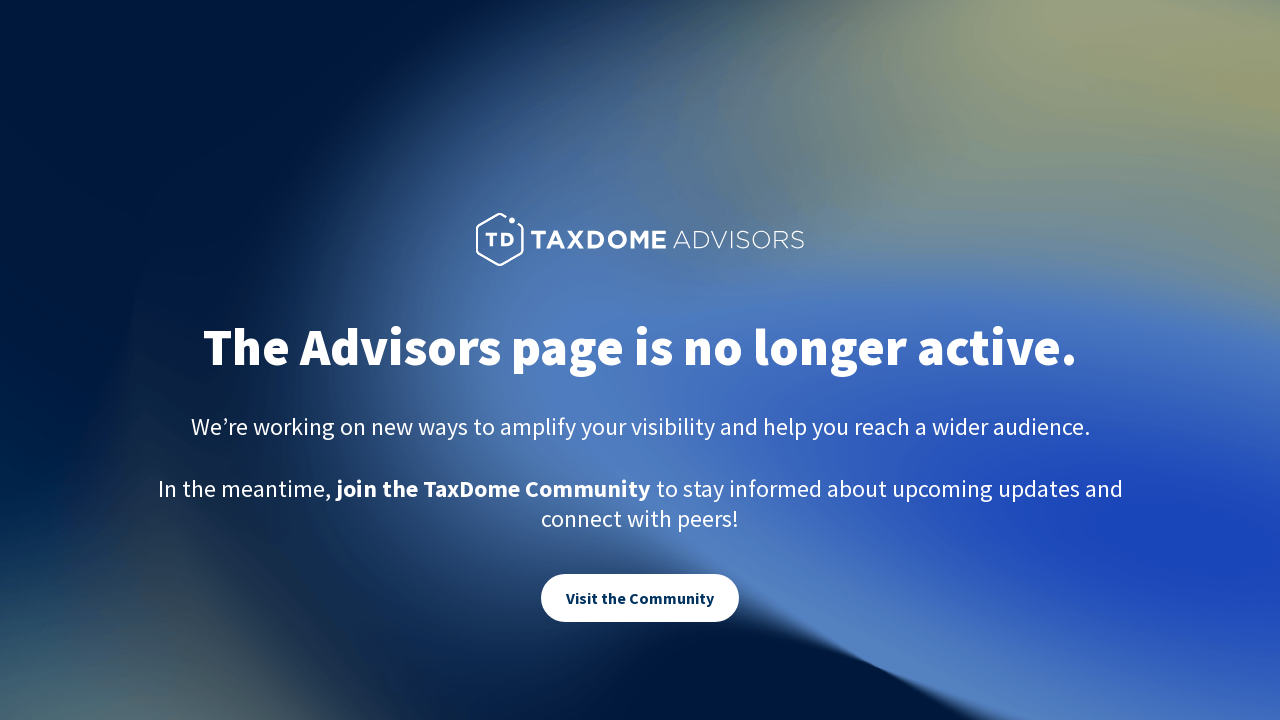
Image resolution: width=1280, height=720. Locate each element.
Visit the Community (640, 598)
